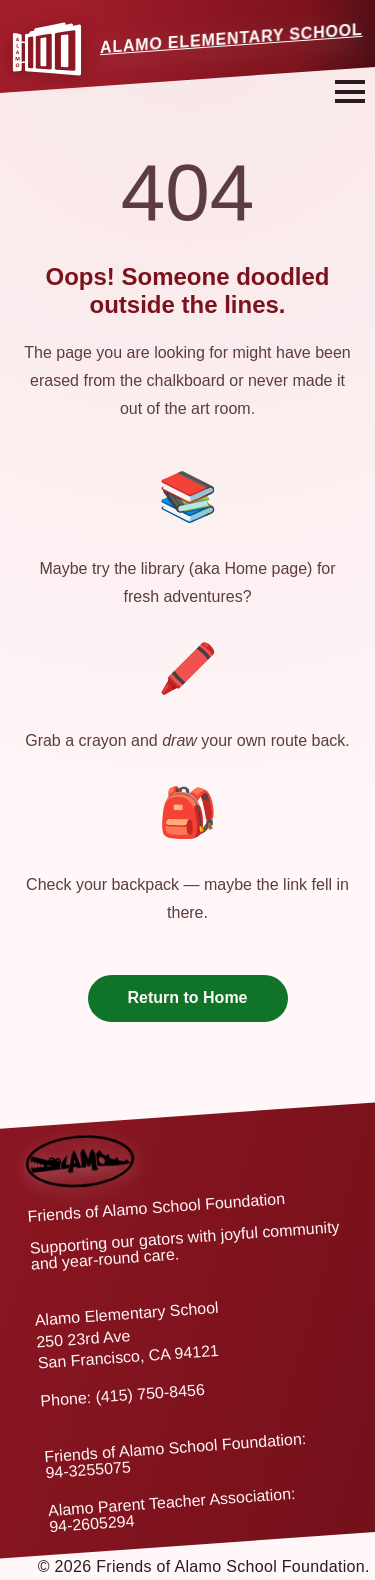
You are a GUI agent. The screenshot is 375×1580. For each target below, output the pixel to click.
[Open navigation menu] (350, 91)
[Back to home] (79, 1145)
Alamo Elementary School (231, 38)
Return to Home (188, 997)
